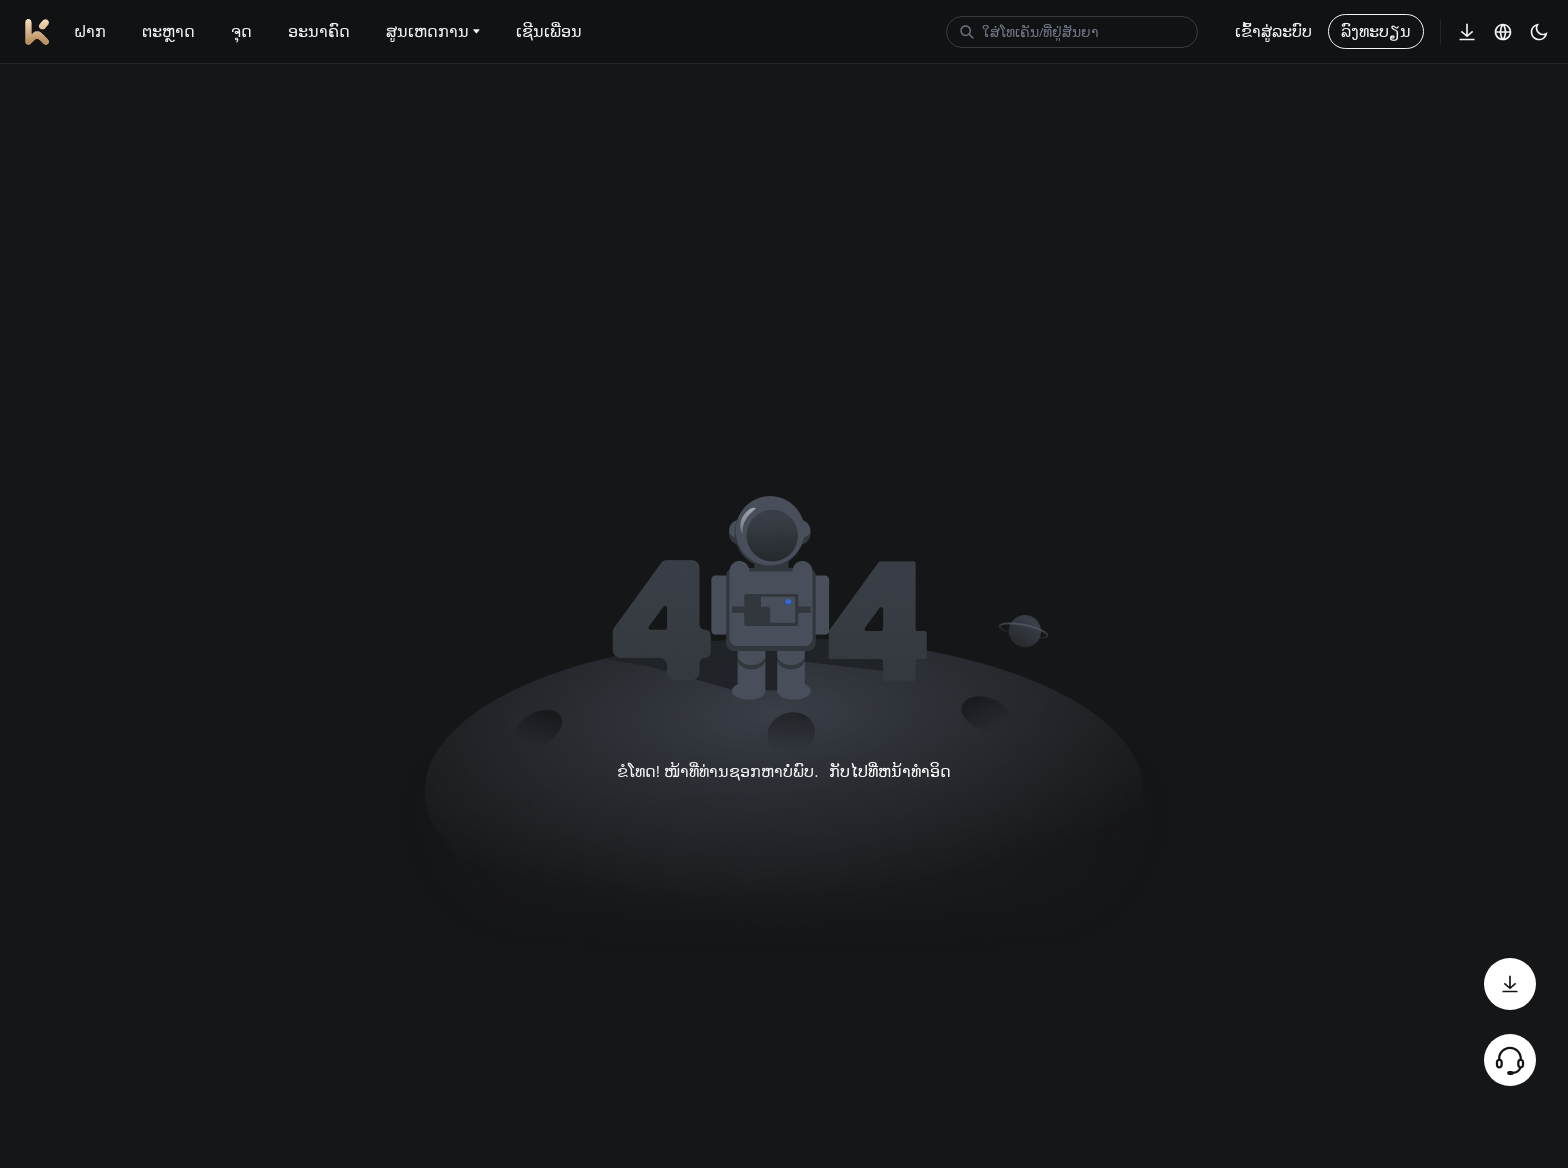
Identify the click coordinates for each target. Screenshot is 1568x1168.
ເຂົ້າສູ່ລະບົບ (1273, 31)
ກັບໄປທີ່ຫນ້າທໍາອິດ (890, 771)
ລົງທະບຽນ (1376, 31)
